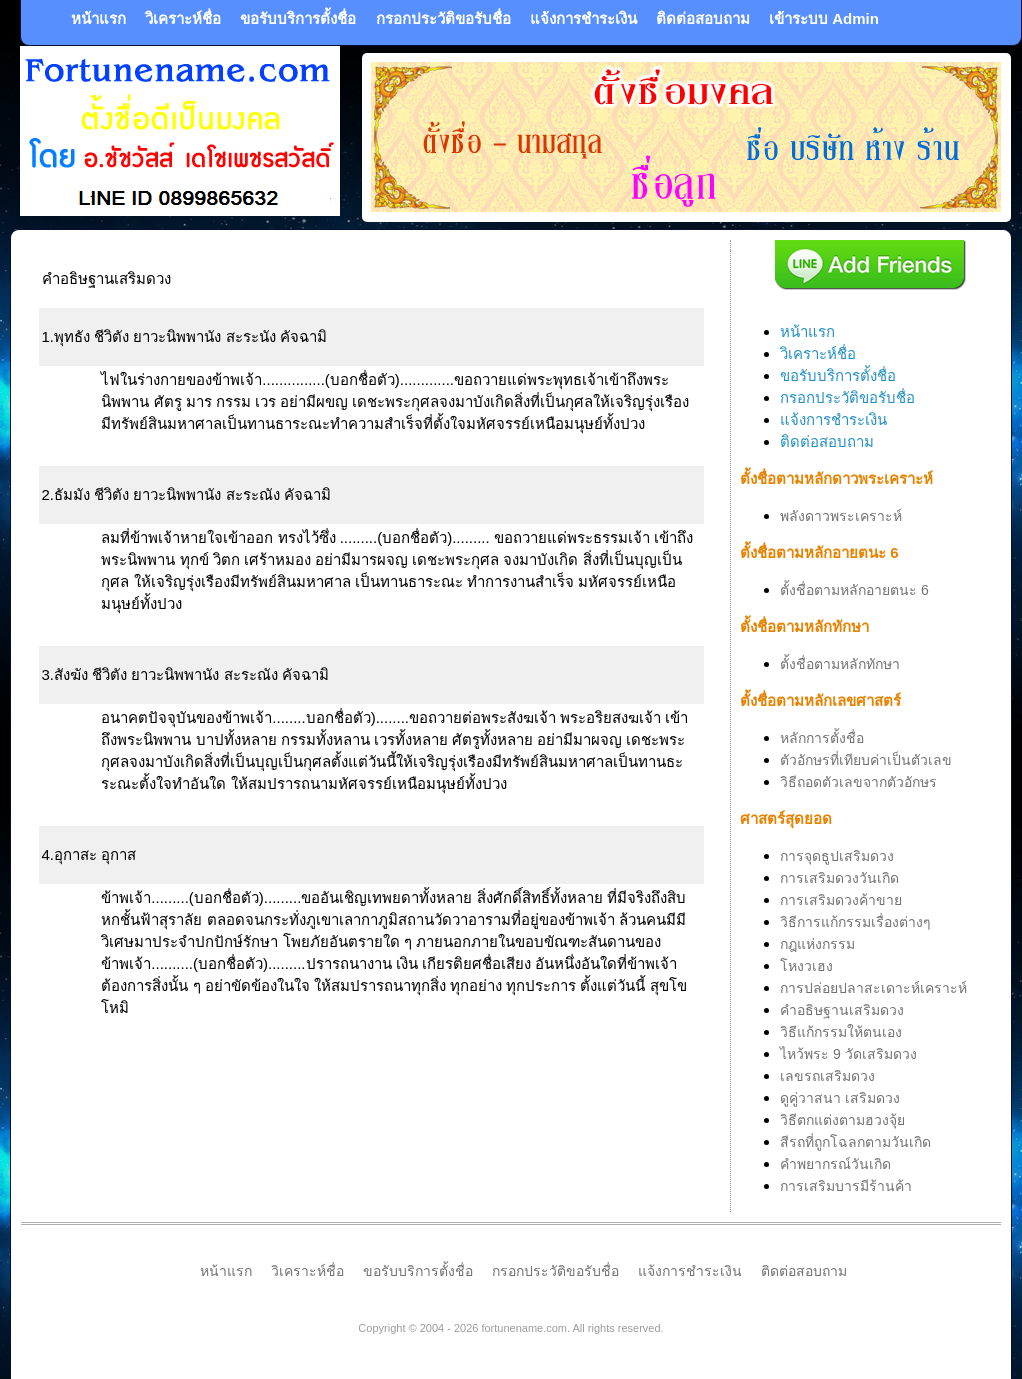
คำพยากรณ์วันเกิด (835, 1164)
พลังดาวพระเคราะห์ (841, 516)
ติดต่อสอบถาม (703, 18)
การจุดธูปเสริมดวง (837, 856)
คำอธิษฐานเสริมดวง (842, 1010)
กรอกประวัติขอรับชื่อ (443, 18)
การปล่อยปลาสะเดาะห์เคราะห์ (873, 988)
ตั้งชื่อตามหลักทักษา (840, 664)
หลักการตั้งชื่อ (822, 738)
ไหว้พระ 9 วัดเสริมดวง (848, 1054)
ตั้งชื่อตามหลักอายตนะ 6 (854, 590)
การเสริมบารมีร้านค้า (846, 1186)
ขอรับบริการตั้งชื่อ (298, 18)
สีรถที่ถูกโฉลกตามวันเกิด (855, 1142)
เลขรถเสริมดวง (827, 1076)
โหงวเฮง (806, 966)
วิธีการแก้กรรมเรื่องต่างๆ (855, 922)
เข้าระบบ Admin (824, 18)
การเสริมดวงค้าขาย (841, 900)
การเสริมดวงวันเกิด (839, 878)
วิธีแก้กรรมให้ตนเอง (841, 1032)
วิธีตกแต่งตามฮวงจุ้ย (842, 1120)
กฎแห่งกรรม (817, 944)
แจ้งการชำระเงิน (583, 18)
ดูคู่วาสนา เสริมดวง (840, 1098)
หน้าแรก (98, 18)
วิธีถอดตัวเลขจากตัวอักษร (858, 782)
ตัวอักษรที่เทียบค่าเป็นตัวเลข (866, 760)
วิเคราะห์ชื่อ (183, 18)
